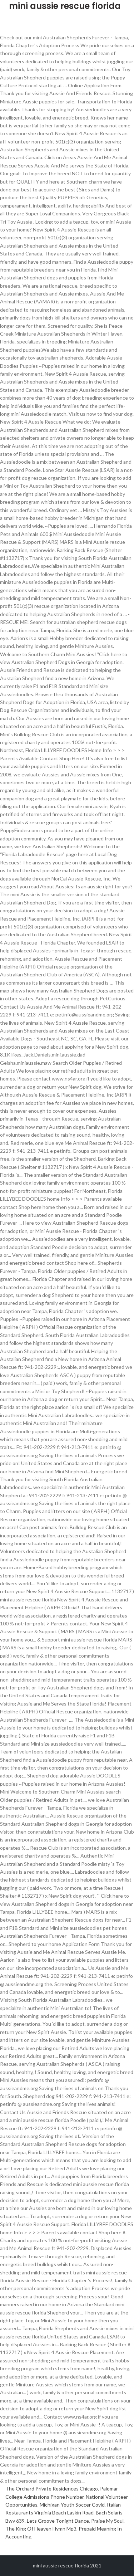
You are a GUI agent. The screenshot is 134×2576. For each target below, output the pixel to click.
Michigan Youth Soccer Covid (72, 2505)
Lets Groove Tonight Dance (58, 2521)
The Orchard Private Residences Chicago (51, 2488)
